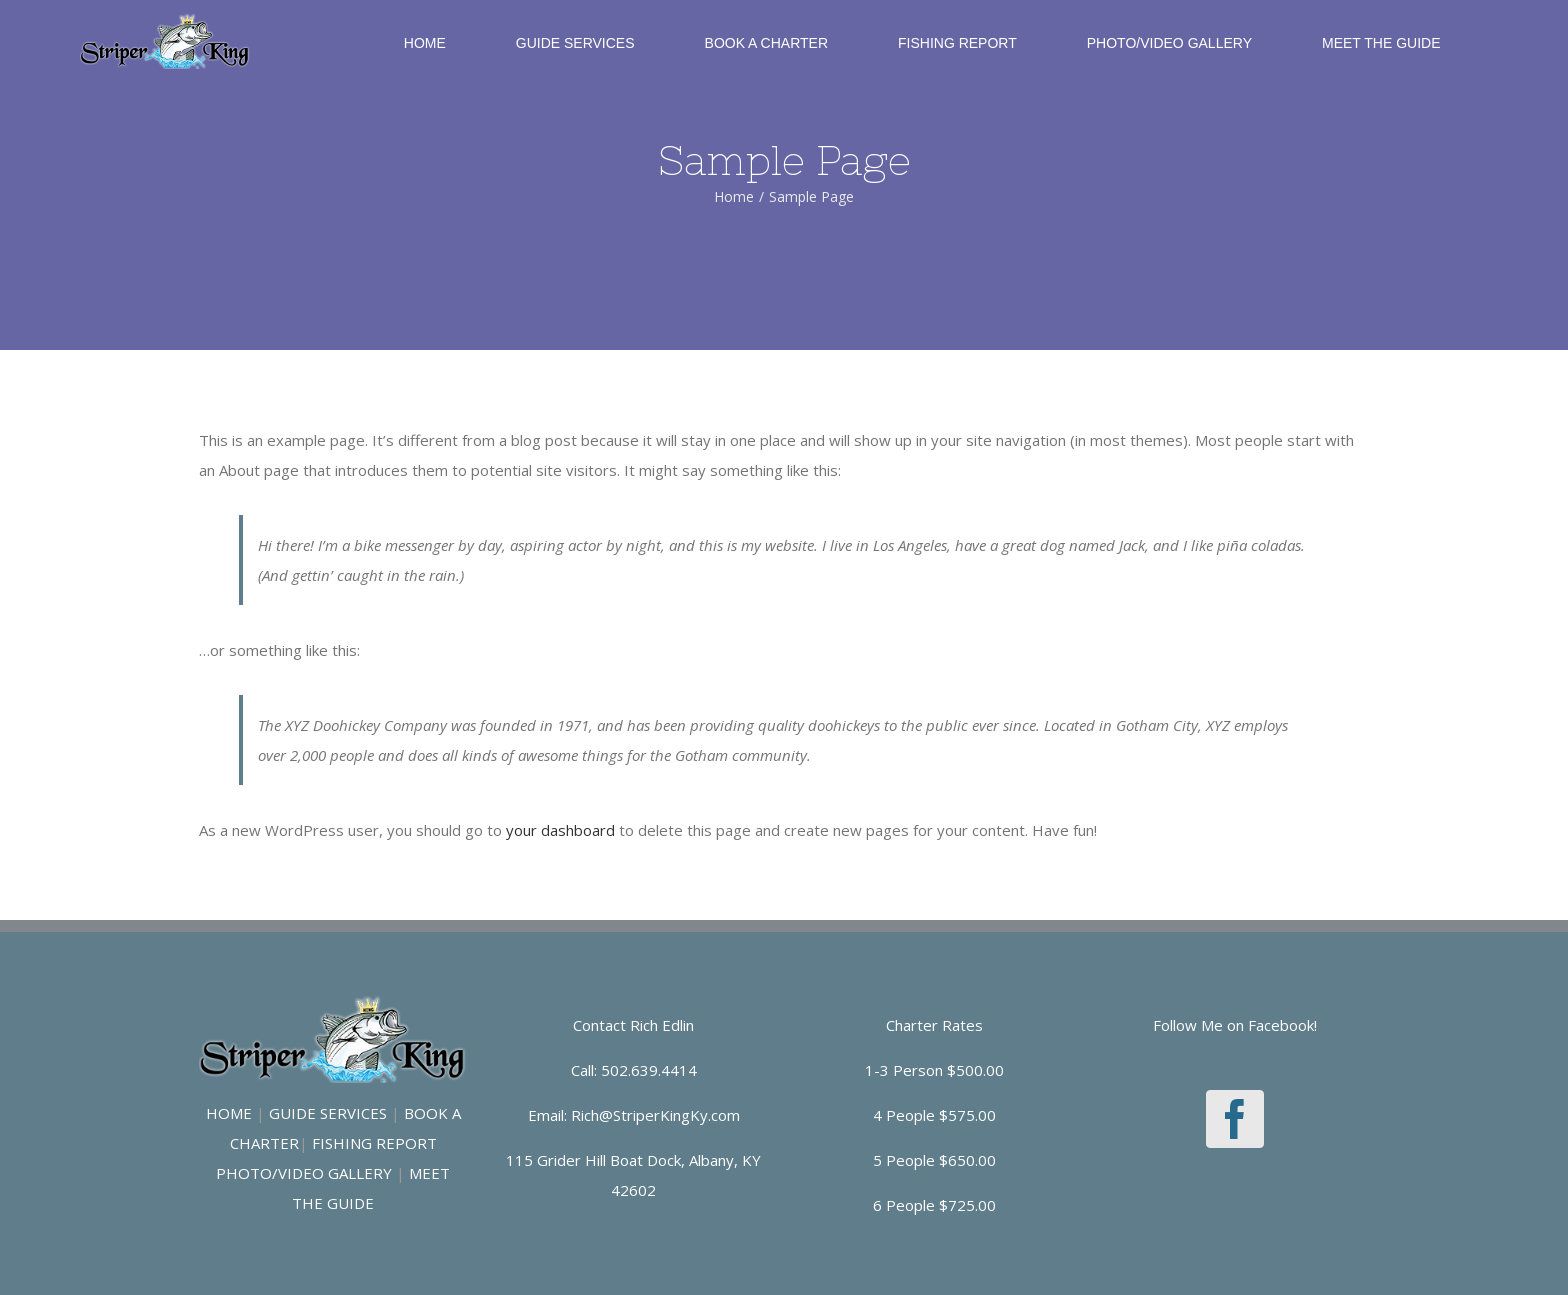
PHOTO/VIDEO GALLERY (304, 1173)
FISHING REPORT (374, 1143)
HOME (229, 1113)
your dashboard (560, 830)
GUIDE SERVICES (328, 1113)
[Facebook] (1235, 1119)
